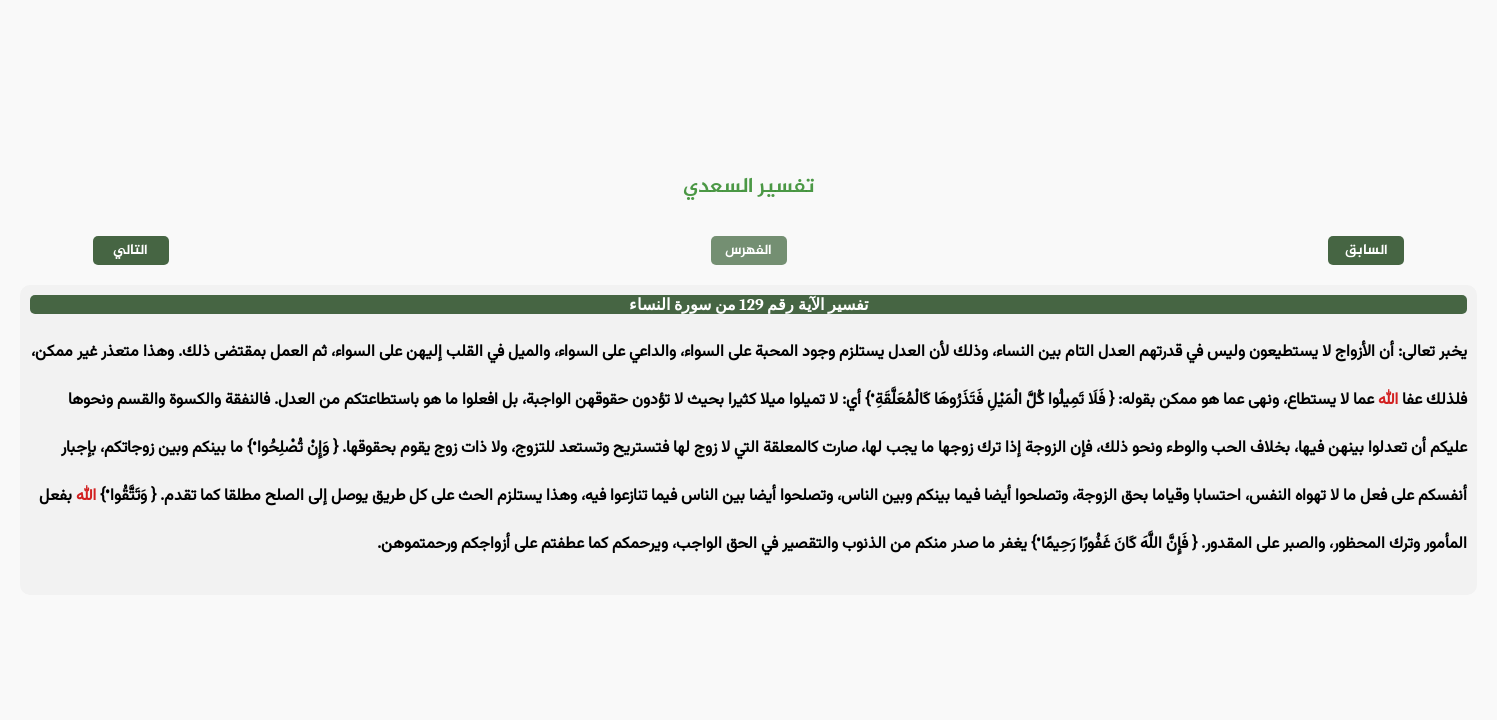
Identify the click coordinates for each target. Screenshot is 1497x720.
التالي (130, 250)
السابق (1366, 250)
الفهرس (748, 250)
